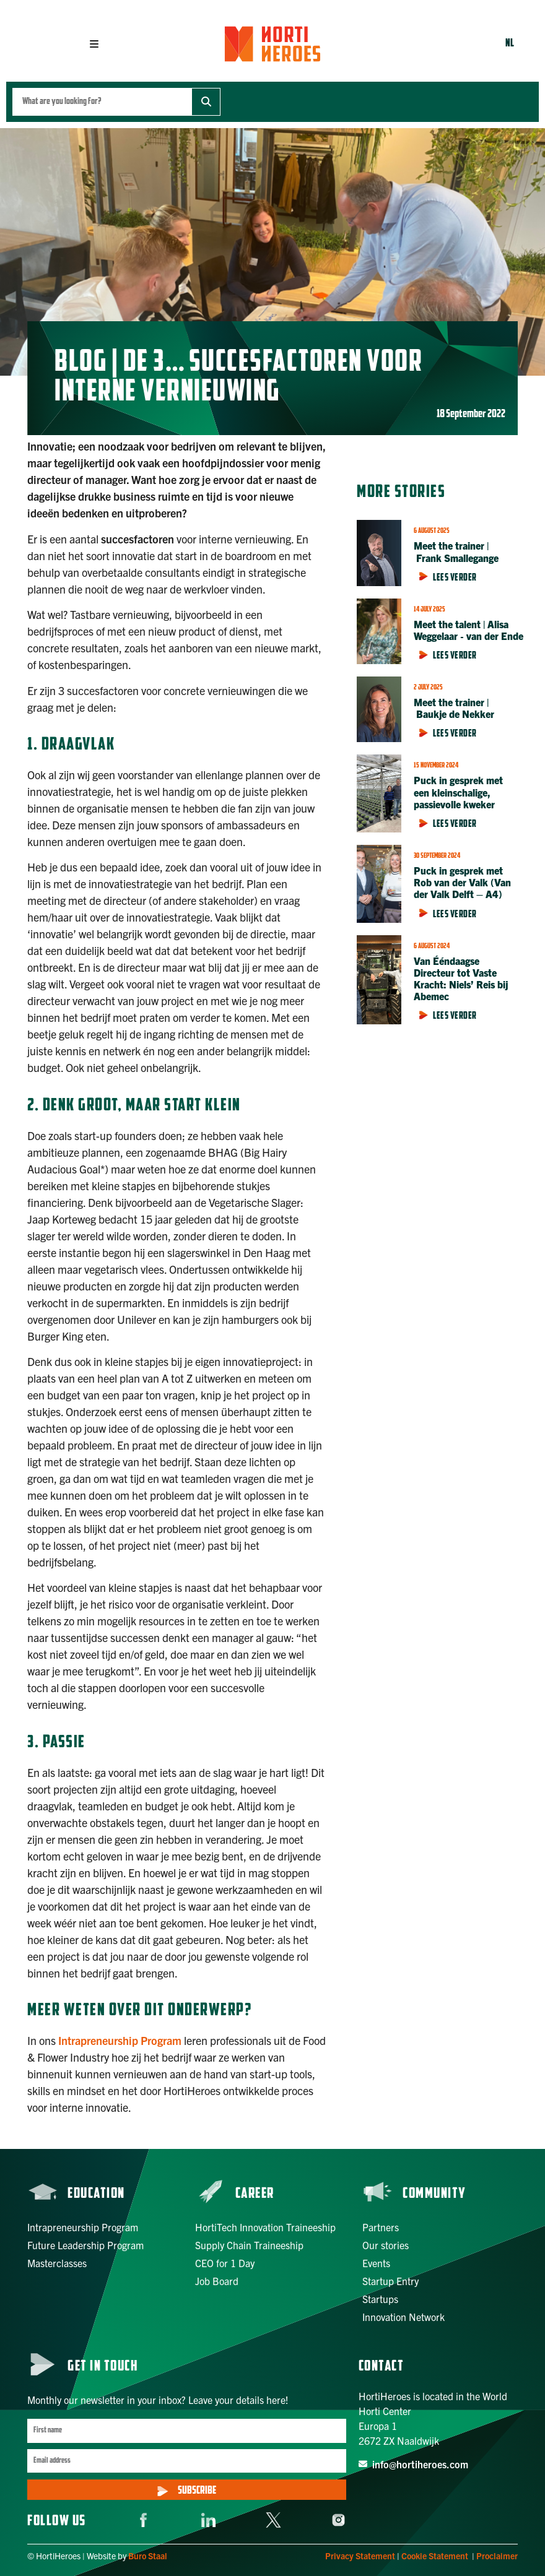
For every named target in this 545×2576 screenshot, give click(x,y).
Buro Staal (147, 2555)
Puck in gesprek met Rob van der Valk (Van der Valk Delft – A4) (462, 882)
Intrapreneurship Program (119, 2040)
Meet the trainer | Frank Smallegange (456, 551)
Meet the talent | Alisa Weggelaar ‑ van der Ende (469, 630)
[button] (94, 44)
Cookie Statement (434, 2555)
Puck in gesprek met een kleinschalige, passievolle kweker (458, 792)
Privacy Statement (360, 2555)
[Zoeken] (206, 102)
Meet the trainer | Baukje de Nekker (454, 708)
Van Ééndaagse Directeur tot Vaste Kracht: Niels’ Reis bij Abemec (461, 978)
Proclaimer (497, 2555)
